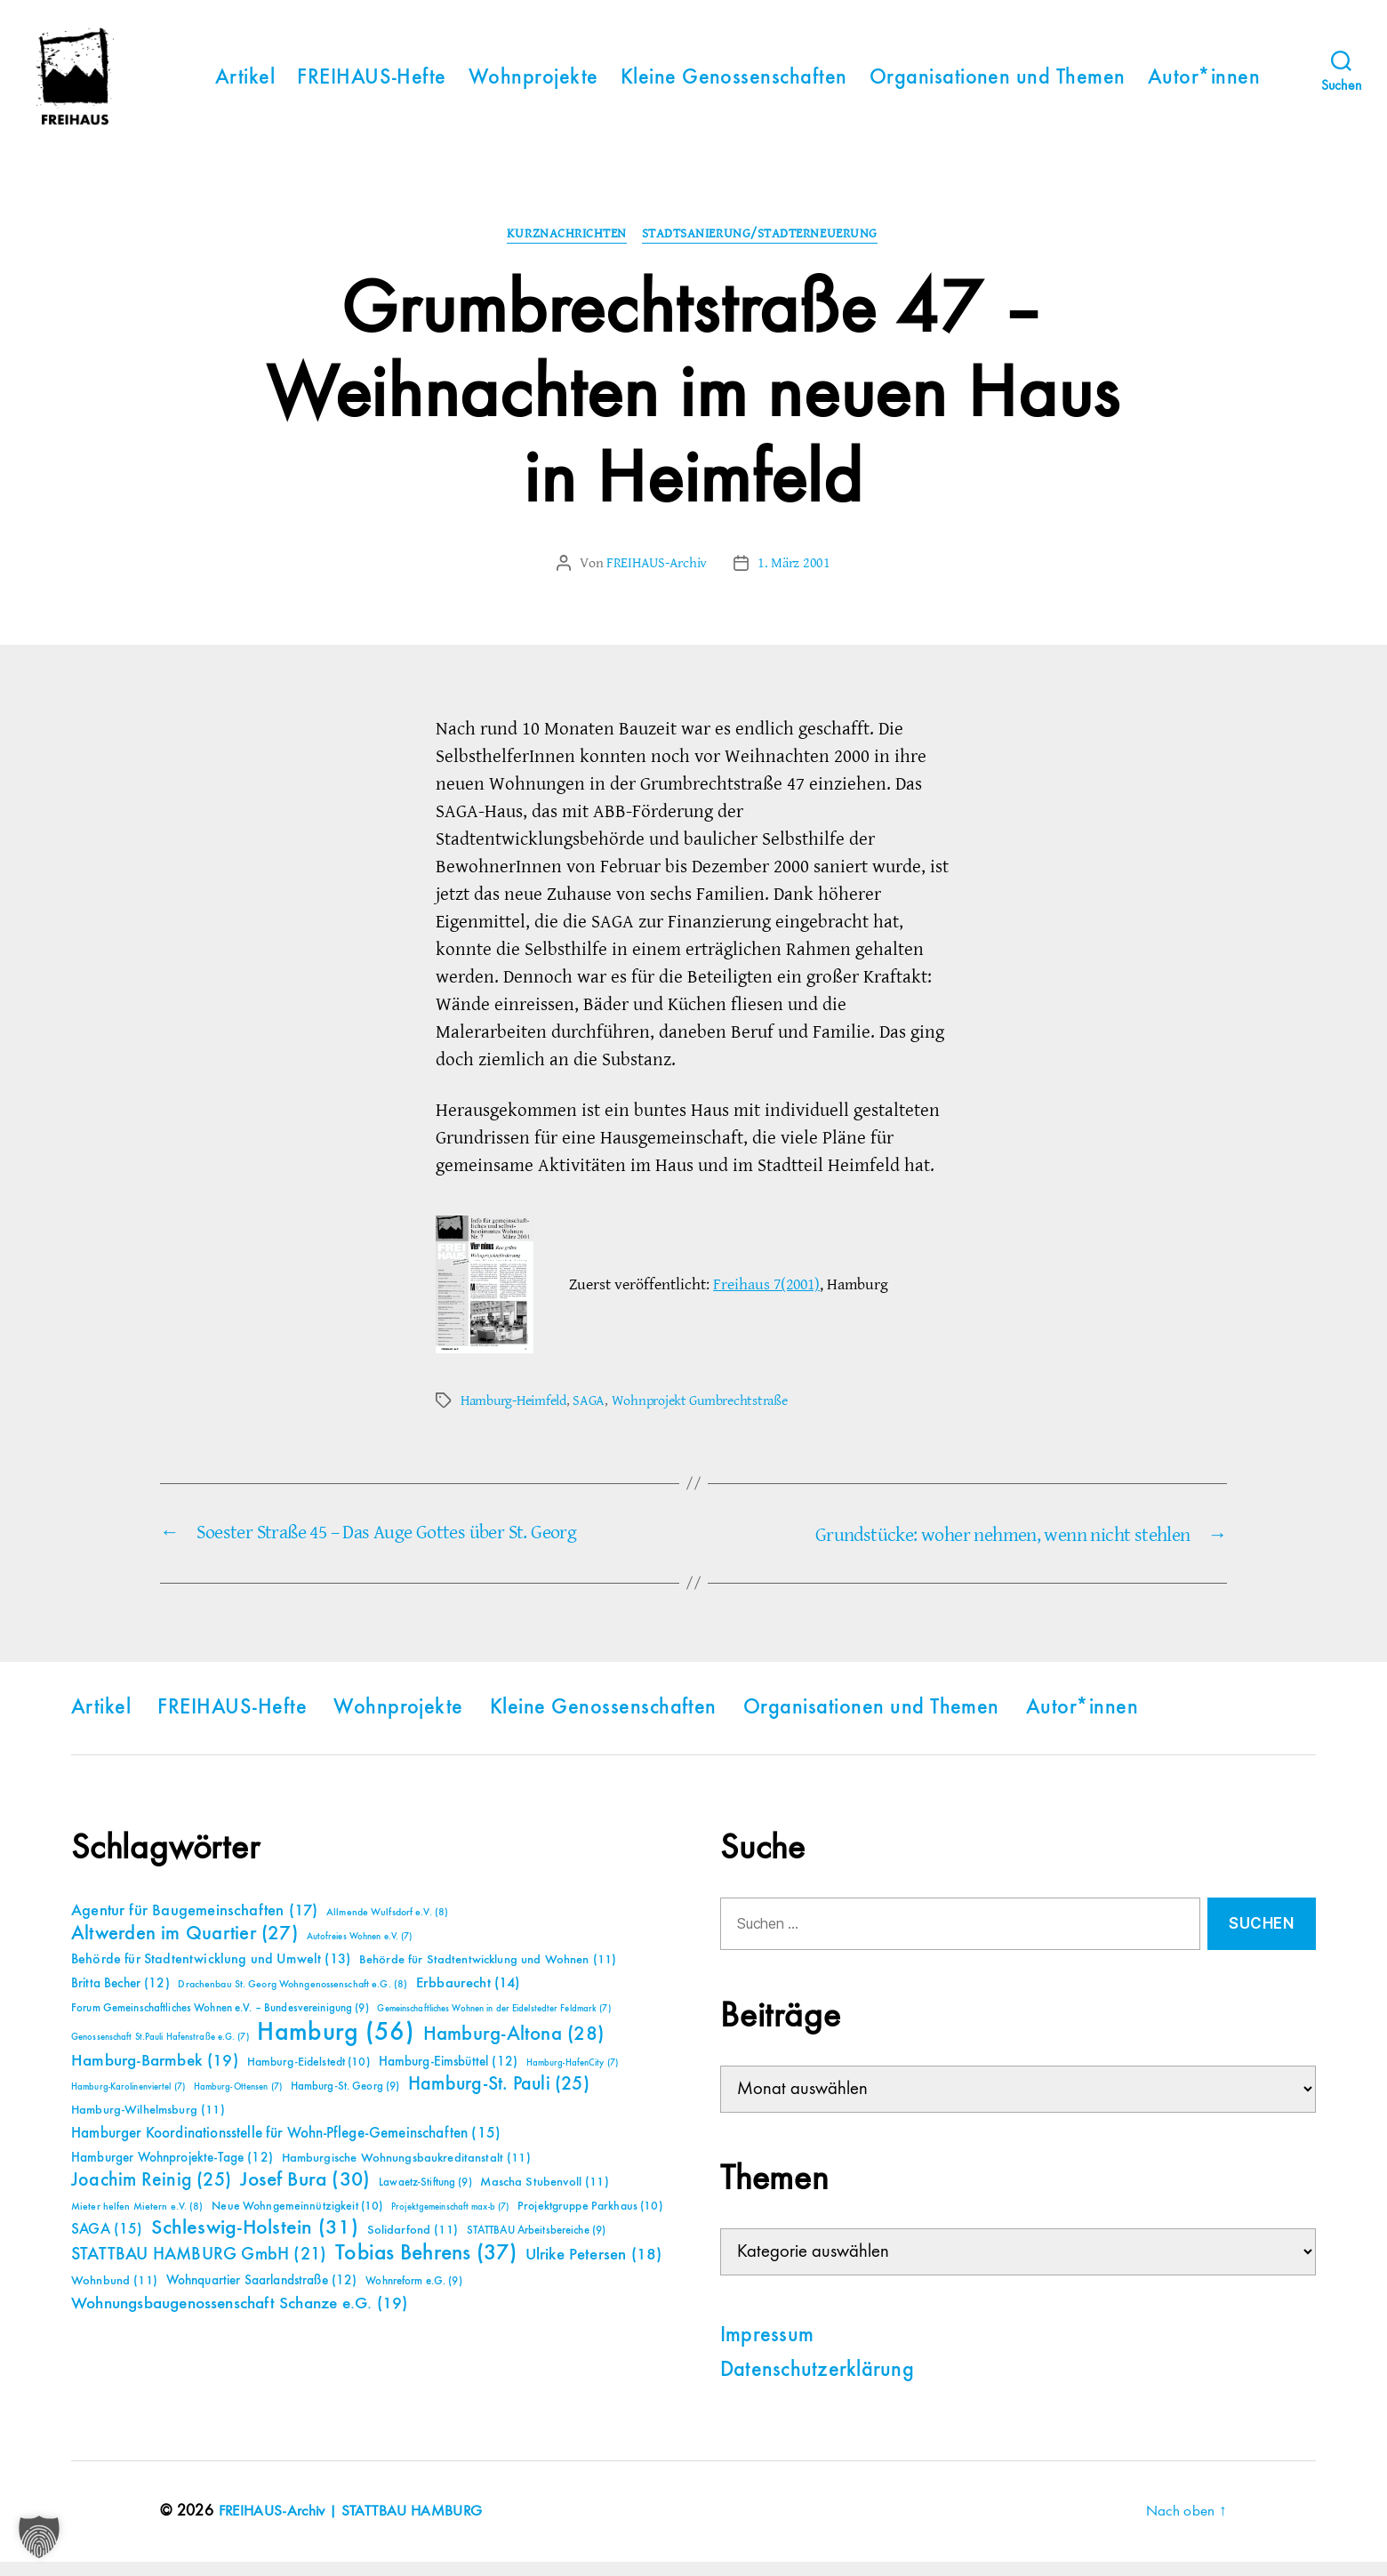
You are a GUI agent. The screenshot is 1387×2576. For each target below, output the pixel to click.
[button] (39, 2537)
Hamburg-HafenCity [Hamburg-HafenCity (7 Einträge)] (572, 2077)
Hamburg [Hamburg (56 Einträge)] (335, 2047)
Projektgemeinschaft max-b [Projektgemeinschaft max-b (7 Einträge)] (450, 2221)
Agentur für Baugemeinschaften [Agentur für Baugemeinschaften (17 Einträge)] (194, 1925)
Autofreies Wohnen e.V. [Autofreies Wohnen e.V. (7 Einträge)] (360, 1950)
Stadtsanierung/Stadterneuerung (763, 251)
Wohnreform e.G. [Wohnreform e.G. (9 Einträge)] (413, 2295)
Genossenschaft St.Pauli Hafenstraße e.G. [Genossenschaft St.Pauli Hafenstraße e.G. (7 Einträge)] (160, 2051)
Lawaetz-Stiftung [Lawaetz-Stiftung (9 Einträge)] (425, 2197)
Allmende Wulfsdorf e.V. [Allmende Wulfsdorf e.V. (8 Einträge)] (387, 1927)
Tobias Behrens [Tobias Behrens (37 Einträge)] (426, 2267)
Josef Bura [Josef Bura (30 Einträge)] (305, 2194)
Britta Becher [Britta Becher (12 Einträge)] (120, 1997)
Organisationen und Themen (998, 85)
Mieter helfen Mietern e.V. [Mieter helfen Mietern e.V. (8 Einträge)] (137, 2221)
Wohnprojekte (533, 85)
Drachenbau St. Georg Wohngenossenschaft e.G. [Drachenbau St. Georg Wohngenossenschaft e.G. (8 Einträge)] (292, 1999)
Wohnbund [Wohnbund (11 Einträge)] (114, 2295)
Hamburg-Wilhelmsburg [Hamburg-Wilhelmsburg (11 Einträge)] (148, 2124)
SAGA (589, 1416)
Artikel (245, 85)
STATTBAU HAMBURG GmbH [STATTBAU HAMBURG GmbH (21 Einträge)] (198, 2268)
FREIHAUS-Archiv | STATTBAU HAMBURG (355, 2525)
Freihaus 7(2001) (766, 1300)
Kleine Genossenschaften (734, 85)
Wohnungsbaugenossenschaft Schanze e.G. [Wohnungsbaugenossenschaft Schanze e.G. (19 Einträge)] (239, 2317)
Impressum (767, 2350)
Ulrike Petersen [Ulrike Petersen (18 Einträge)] (593, 2268)
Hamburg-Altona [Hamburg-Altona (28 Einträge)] (513, 2048)
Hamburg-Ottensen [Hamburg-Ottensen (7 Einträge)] (238, 2101)
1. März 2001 (794, 579)
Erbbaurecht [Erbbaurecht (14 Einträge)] (468, 1997)
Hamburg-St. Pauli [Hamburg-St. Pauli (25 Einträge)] (498, 2098)
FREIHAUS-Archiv (656, 579)
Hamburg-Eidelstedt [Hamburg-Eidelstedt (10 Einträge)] (308, 2076)
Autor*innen (1204, 85)
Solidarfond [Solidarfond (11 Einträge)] (412, 2244)
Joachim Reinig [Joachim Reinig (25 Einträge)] (151, 2194)
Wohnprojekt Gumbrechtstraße (700, 1416)
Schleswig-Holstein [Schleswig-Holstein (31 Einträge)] (254, 2242)
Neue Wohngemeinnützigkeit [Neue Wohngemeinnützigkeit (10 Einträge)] (297, 2220)
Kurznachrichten (567, 251)
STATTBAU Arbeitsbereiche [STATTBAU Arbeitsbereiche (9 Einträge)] (536, 2245)
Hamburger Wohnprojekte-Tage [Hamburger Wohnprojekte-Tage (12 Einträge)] (172, 2172)
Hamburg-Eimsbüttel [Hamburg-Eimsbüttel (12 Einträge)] (448, 2075)
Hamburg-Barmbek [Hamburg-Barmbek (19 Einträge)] (154, 2074)
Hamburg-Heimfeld (513, 1416)
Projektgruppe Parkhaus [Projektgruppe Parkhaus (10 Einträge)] (589, 2220)
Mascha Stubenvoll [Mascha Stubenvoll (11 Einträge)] (544, 2196)
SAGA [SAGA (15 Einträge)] (107, 2243)
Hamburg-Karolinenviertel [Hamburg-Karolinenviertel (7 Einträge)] (128, 2101)
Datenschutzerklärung (817, 2384)
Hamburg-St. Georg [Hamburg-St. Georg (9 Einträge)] (345, 2101)
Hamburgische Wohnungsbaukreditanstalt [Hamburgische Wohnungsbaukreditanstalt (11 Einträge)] (406, 2172)
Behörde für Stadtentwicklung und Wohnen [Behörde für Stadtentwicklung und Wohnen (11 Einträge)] (487, 1974)
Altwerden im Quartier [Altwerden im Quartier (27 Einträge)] (184, 1948)
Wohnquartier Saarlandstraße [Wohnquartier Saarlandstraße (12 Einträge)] (261, 2294)
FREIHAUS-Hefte (371, 85)
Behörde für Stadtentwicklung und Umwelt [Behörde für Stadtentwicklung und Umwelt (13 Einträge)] (210, 1974)
